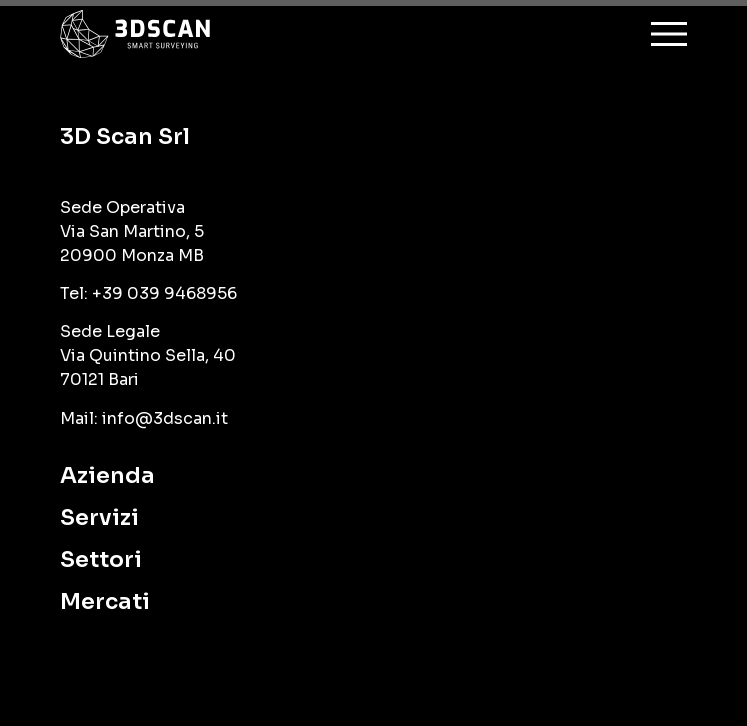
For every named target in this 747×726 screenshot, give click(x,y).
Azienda (107, 475)
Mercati (105, 601)
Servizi (99, 517)
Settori (101, 559)
